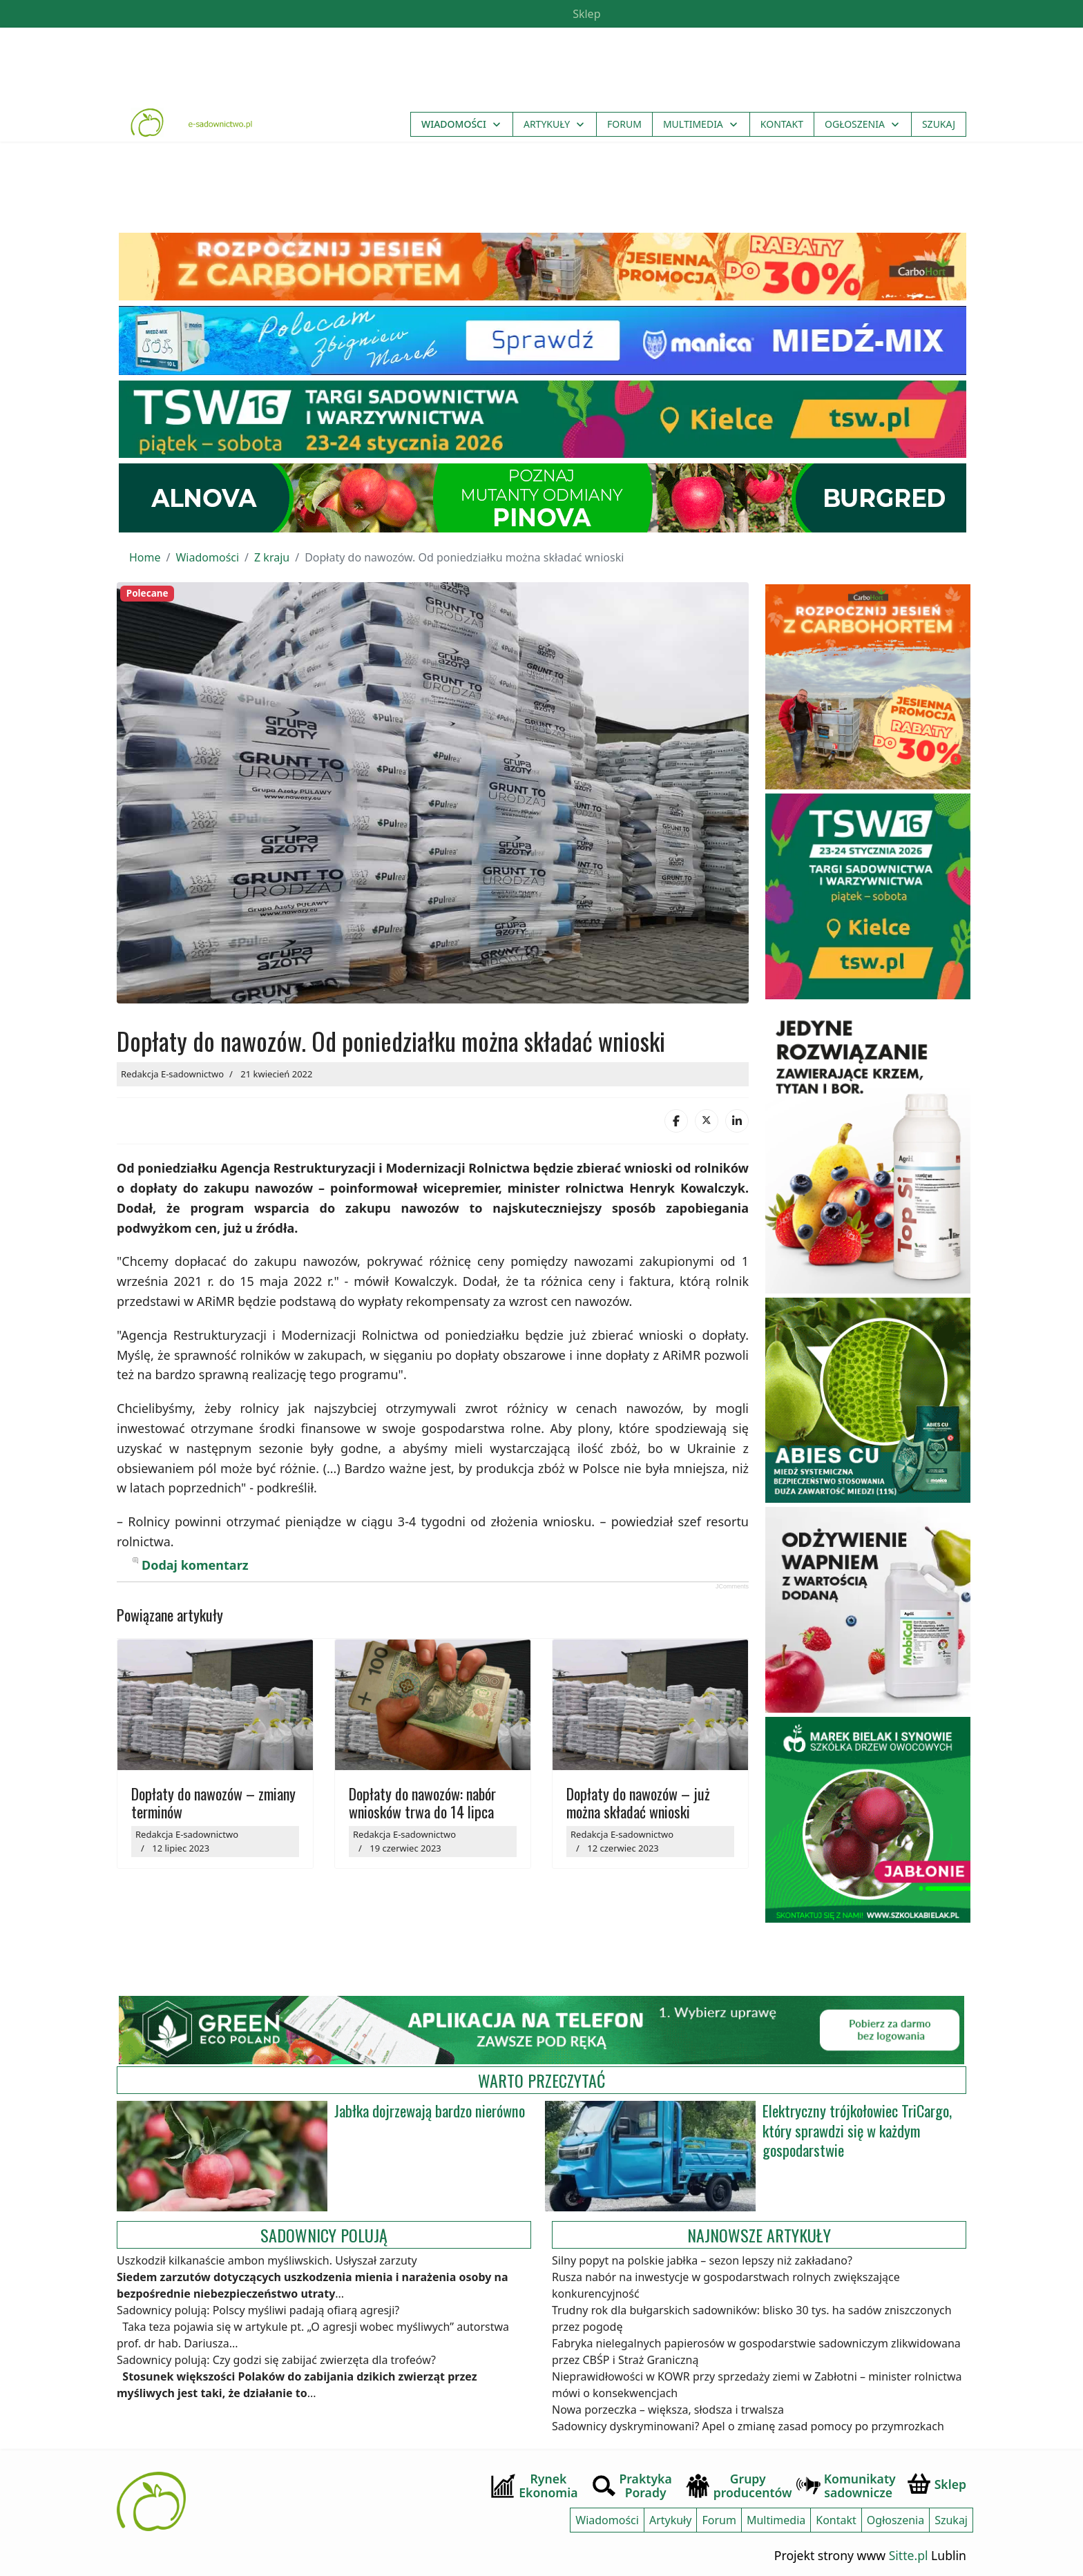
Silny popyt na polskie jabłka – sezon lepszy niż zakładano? (702, 2251)
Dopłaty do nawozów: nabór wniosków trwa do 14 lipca (422, 1793)
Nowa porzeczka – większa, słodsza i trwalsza (668, 2400)
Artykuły (547, 124)
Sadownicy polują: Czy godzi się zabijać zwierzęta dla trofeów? (276, 2350)
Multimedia (693, 124)
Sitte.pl (908, 2546)
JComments (732, 1576)
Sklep (585, 13)
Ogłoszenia (855, 124)
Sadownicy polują (323, 2225)
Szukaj (938, 124)
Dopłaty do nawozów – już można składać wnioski (638, 1793)
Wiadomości (453, 124)
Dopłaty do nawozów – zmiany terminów (213, 1793)
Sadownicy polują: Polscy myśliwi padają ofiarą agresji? (258, 2301)
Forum (624, 124)
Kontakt (781, 124)
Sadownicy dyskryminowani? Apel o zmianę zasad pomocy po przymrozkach (748, 2417)
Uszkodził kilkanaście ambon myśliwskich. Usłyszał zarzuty (267, 2251)
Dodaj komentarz (195, 1555)
